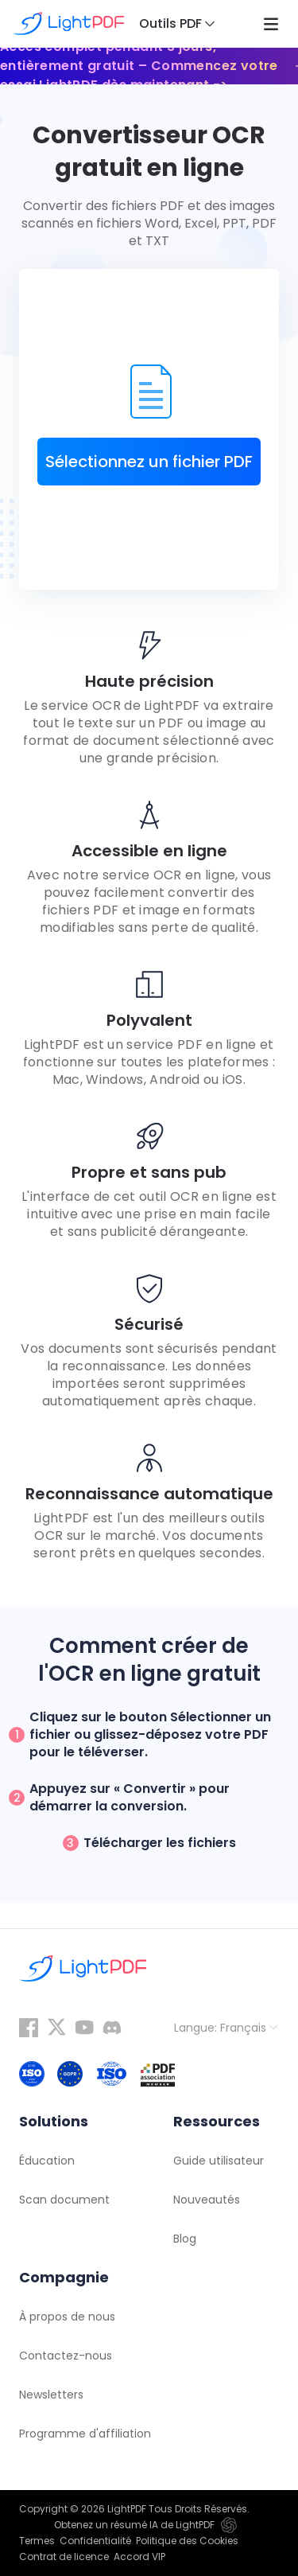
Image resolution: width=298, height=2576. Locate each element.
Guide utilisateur (218, 2161)
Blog (184, 2239)
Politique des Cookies (187, 2540)
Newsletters (51, 2395)
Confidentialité (95, 2540)
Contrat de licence (64, 2556)
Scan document (64, 2200)
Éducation (47, 2161)
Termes (37, 2540)
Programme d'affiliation (85, 2434)
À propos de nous (67, 2317)
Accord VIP (139, 2556)
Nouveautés (206, 2200)
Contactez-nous (65, 2356)
